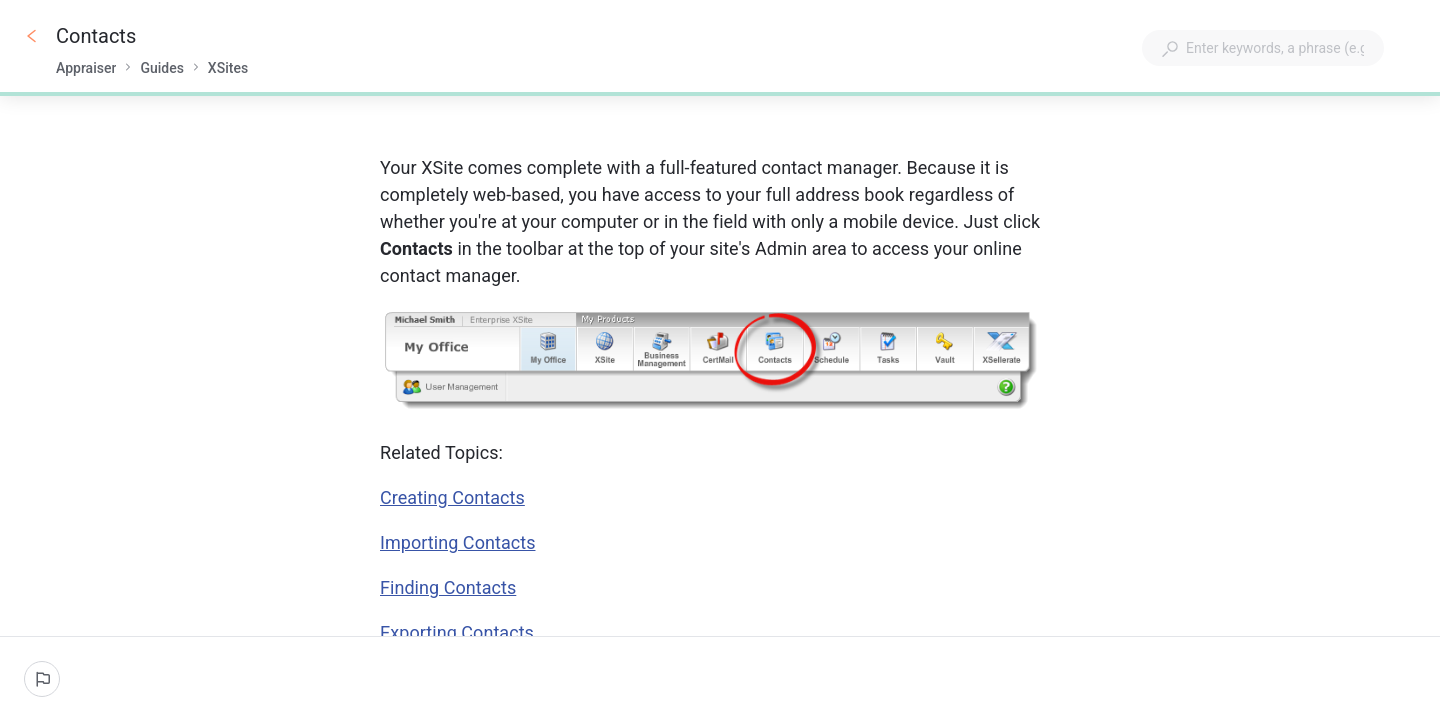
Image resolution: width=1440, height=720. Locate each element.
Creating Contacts (452, 497)
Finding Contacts (448, 587)
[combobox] (1263, 48)
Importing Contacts (457, 542)
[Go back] (32, 36)
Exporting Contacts (457, 632)
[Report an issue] (42, 679)
